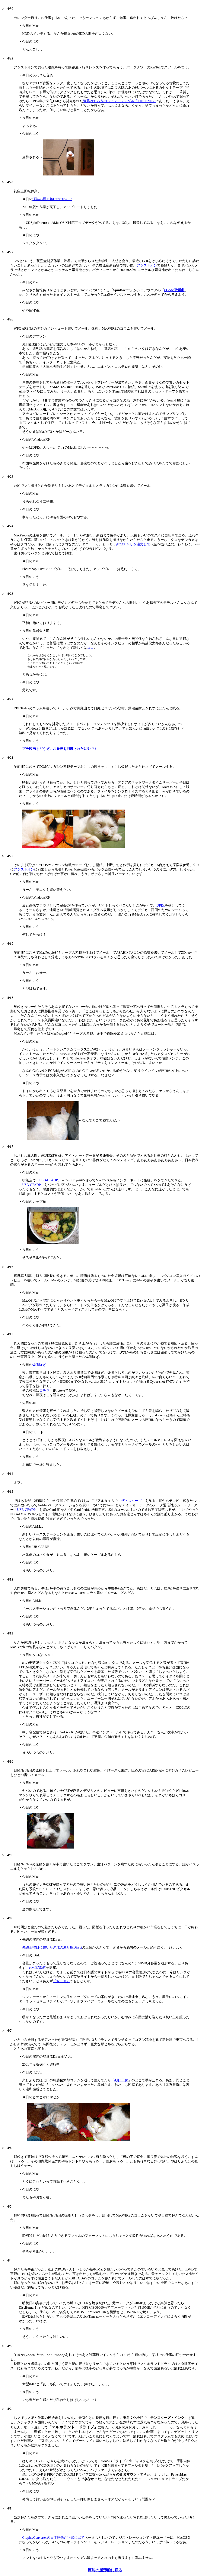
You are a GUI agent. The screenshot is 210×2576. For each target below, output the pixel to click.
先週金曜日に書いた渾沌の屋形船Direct (52, 1947)
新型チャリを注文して (133, 544)
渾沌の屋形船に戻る (105, 2570)
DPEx (160, 905)
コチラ (44, 1390)
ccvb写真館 (37, 1967)
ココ (90, 647)
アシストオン (147, 265)
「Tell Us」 (61, 1981)
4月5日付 (121, 2080)
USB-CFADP (48, 1180)
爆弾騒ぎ (39, 1364)
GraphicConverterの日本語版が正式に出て (53, 2537)
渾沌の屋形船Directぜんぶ (52, 199)
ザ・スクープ (131, 1500)
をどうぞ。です (59, 748)
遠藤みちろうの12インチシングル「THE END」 (119, 101)
